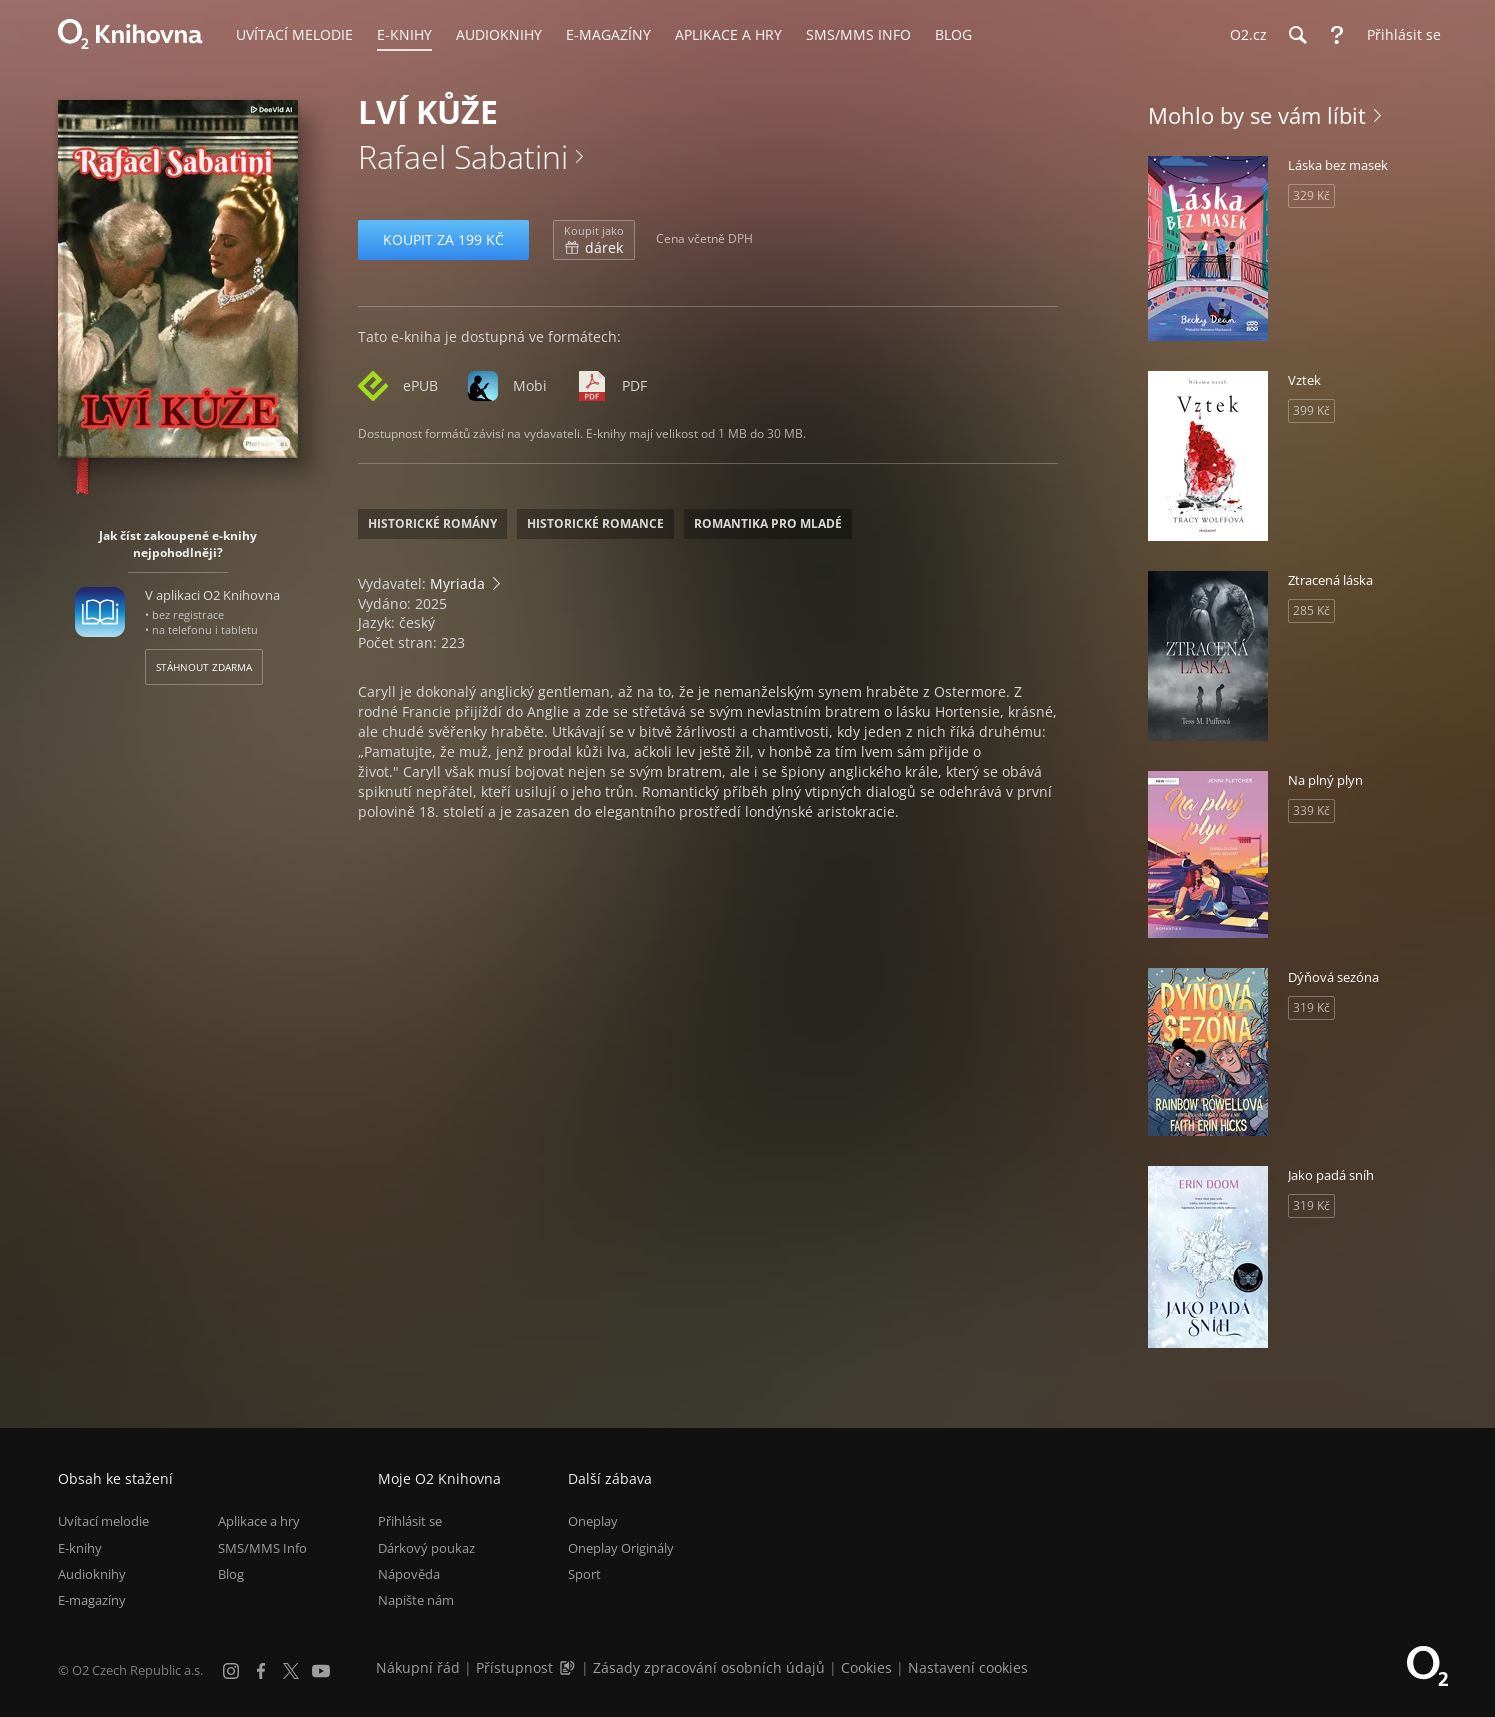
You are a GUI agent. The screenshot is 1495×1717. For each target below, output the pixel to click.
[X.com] (291, 1671)
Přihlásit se (410, 1521)
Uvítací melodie (103, 1521)
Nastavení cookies (968, 1667)
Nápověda (409, 1574)
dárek (594, 240)
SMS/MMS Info (262, 1548)
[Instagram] (231, 1671)
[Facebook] (261, 1671)
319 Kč (1311, 1007)
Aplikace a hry (259, 1521)
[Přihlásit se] (1399, 35)
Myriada (457, 583)
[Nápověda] (1337, 35)
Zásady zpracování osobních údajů (709, 1667)
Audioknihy (92, 1574)
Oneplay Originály (621, 1548)
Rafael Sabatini (463, 156)
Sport (584, 1574)
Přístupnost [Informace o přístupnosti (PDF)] (514, 1667)
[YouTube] (321, 1671)
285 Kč (1311, 610)
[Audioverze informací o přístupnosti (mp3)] (569, 1667)
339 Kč (1311, 810)
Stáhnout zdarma (204, 667)
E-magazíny (92, 1600)
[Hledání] (1297, 35)
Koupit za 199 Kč (443, 239)
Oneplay (593, 1521)
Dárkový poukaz (426, 1548)
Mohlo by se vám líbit (1257, 115)
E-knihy (80, 1548)
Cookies (866, 1667)
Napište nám (416, 1600)
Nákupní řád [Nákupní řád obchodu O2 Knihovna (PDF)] (418, 1667)
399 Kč (1311, 410)
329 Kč (1311, 195)
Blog (231, 1574)
